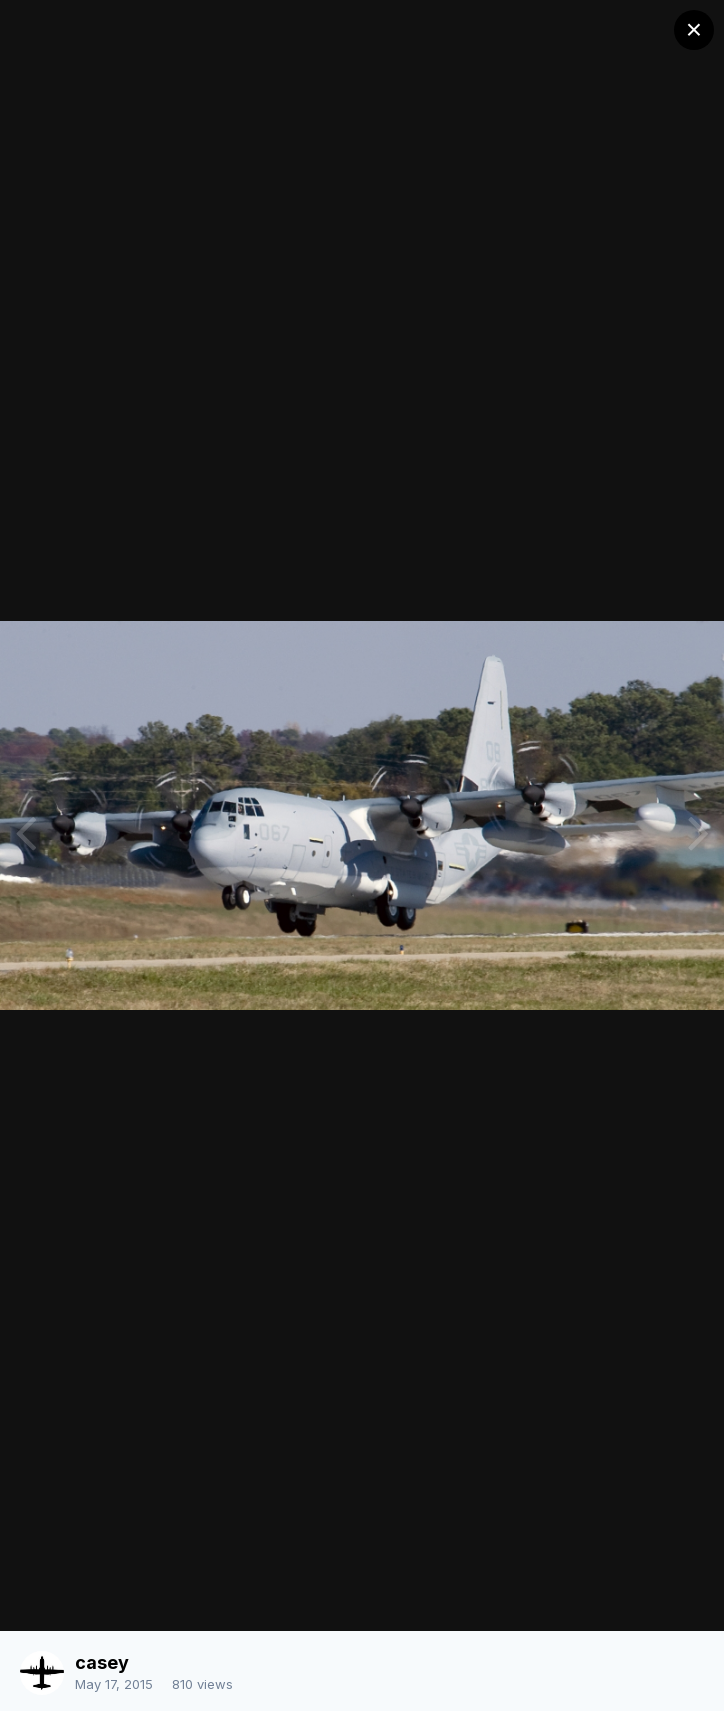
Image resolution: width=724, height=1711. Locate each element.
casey (102, 1662)
